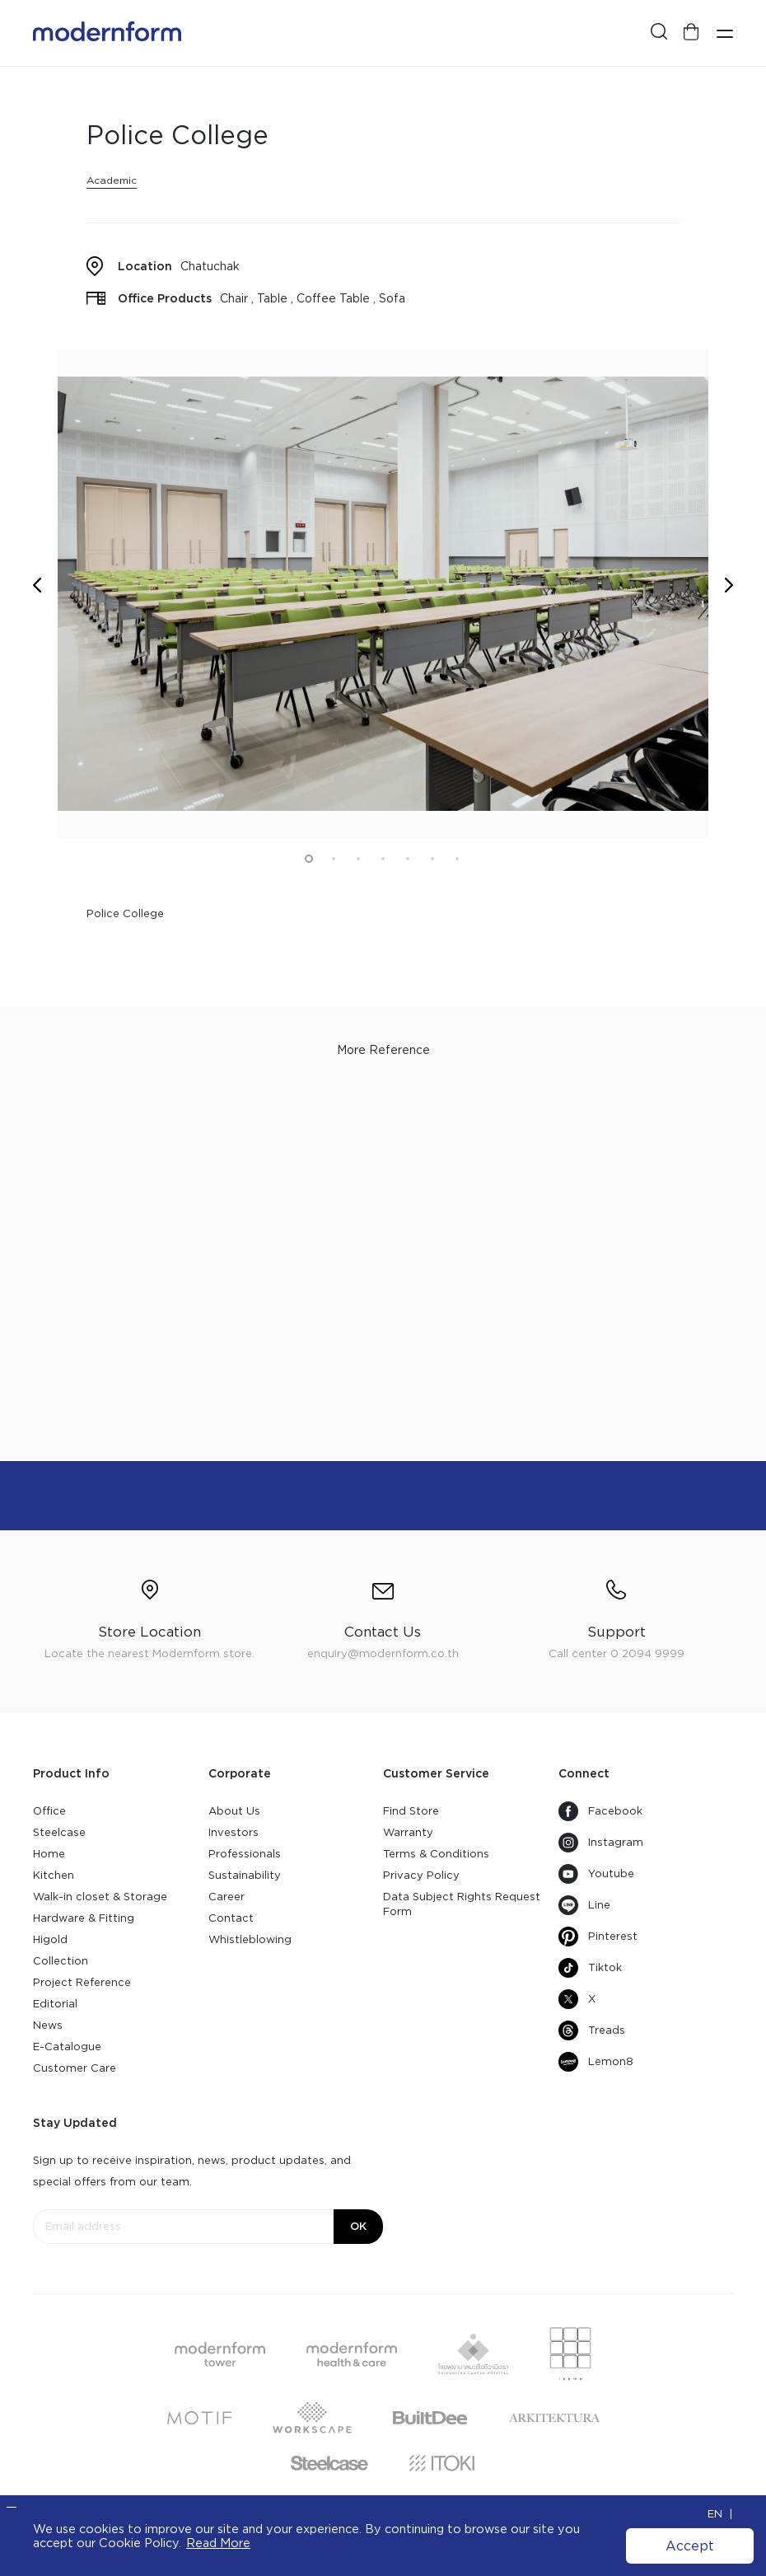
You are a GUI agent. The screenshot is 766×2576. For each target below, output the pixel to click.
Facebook (600, 1811)
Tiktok (590, 1968)
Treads (591, 2030)
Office (49, 1811)
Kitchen (53, 1875)
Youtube (596, 1874)
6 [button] (432, 859)
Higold (50, 1939)
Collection (60, 1961)
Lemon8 (595, 2062)
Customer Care (74, 2068)
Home (49, 1854)
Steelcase (59, 1832)
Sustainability (244, 1875)
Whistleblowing (250, 1939)
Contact (231, 1918)
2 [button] (333, 859)
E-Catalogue (67, 2046)
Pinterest (598, 1936)
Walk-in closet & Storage (100, 1896)
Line (584, 1905)
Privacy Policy (421, 1875)
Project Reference (82, 1982)
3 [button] (358, 859)
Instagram (600, 1842)
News (48, 2025)
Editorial (55, 2004)
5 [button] (408, 859)
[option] (383, 593)
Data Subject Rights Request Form (461, 1904)
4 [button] (383, 859)
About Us (234, 1811)
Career (226, 1896)
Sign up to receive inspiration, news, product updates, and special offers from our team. (192, 2171)
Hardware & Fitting (83, 1918)
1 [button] (309, 859)
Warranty (408, 1832)
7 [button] (457, 859)
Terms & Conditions (436, 1854)
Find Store (411, 1811)
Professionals (244, 1854)
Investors (233, 1832)
